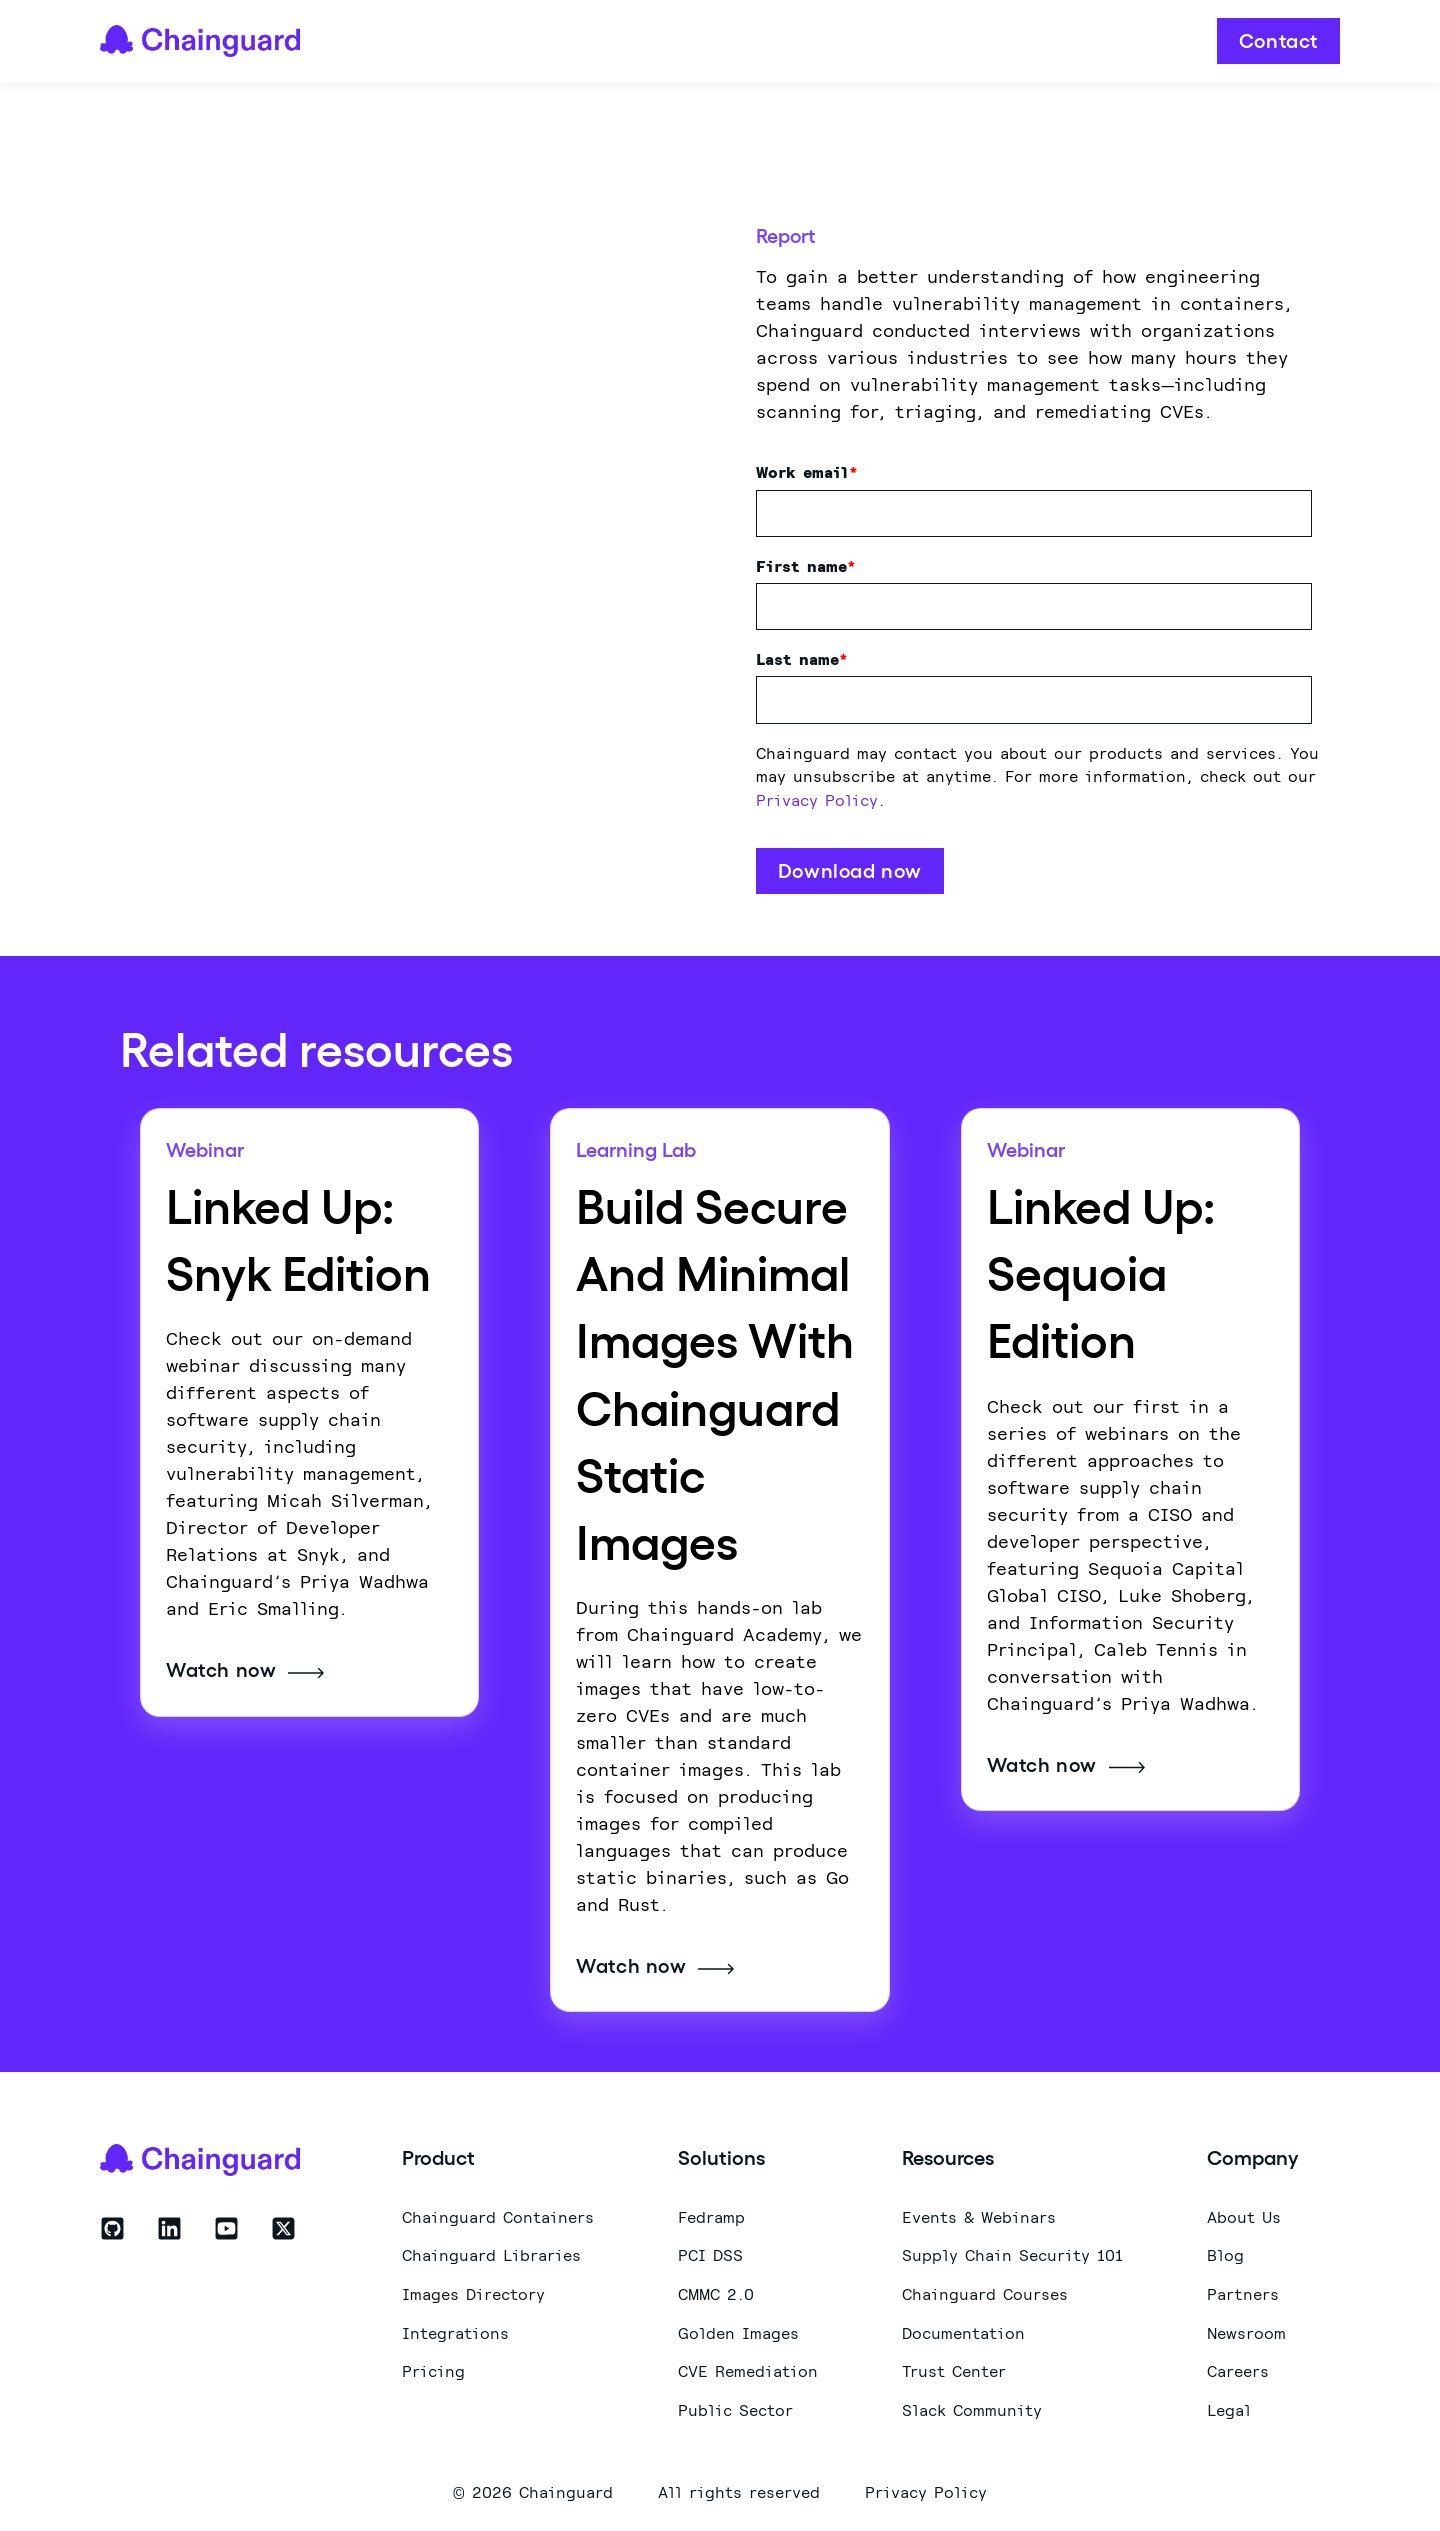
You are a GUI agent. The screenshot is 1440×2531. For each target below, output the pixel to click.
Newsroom (1246, 2329)
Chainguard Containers (498, 2213)
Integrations (455, 2329)
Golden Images (738, 2329)
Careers (1238, 2368)
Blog (1225, 2252)
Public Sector (735, 2407)
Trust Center (954, 2368)
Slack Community (972, 2407)
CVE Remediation (748, 2368)
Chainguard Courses (985, 2291)
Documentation (963, 2329)
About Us (1244, 2213)
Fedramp (711, 2213)
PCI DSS (710, 2252)
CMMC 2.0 (716, 2291)
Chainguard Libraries (491, 2252)
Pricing (433, 2368)
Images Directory (473, 2291)
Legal (1229, 2407)
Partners (1243, 2291)
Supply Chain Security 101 (1012, 2252)
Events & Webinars (979, 2213)
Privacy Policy (817, 798)
